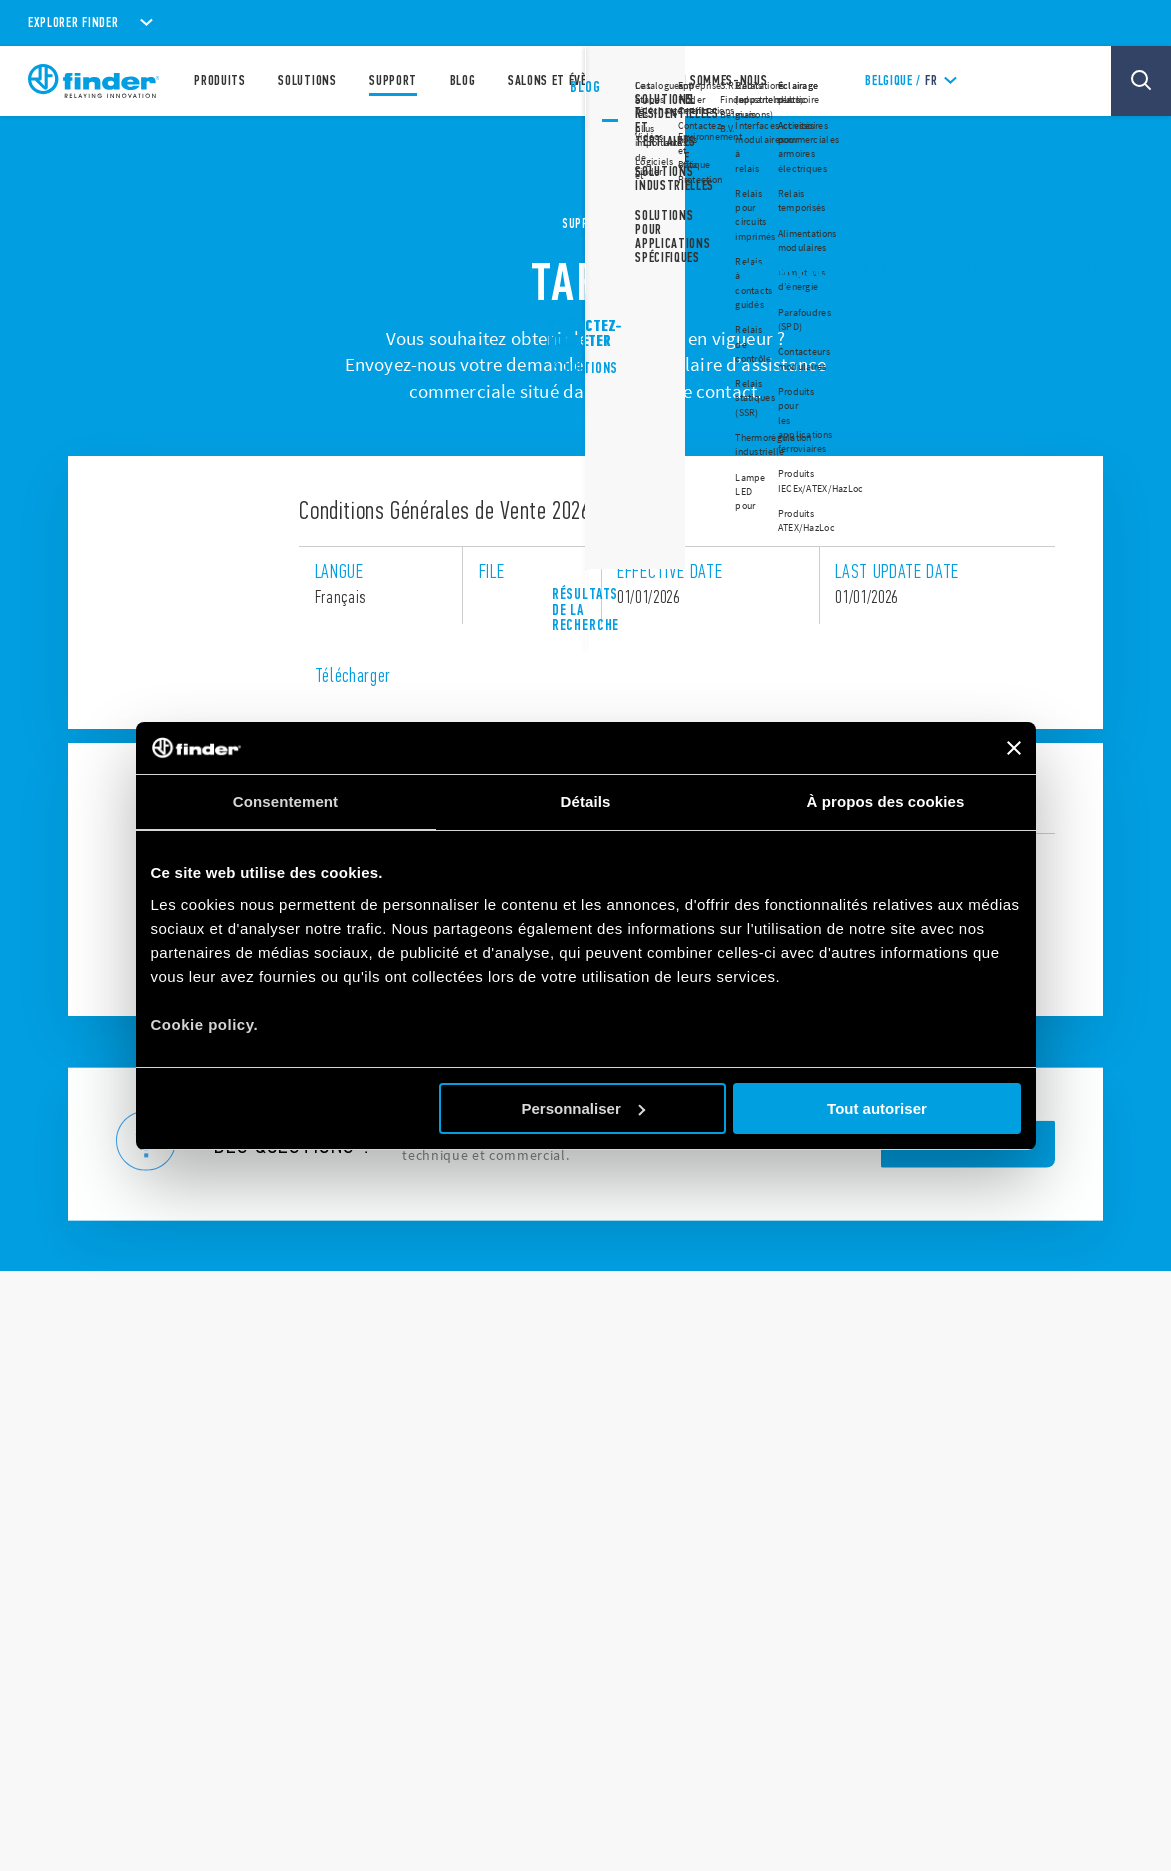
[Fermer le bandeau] (1014, 748)
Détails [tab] (586, 801)
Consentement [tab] (285, 801)
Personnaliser (583, 1108)
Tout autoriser (877, 1108)
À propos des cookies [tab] (886, 801)
